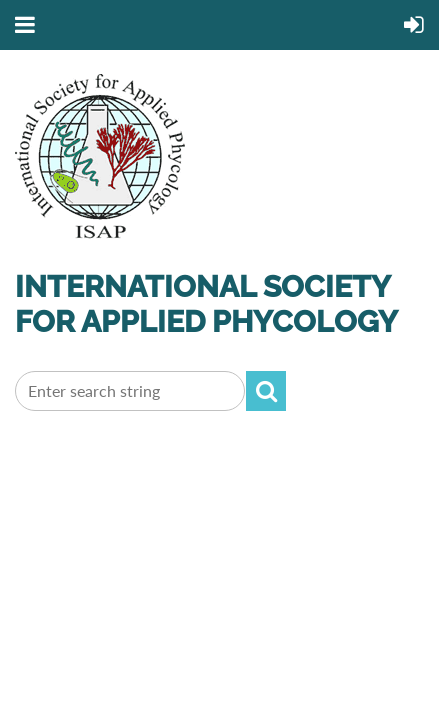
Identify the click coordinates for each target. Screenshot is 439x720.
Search (266, 391)
